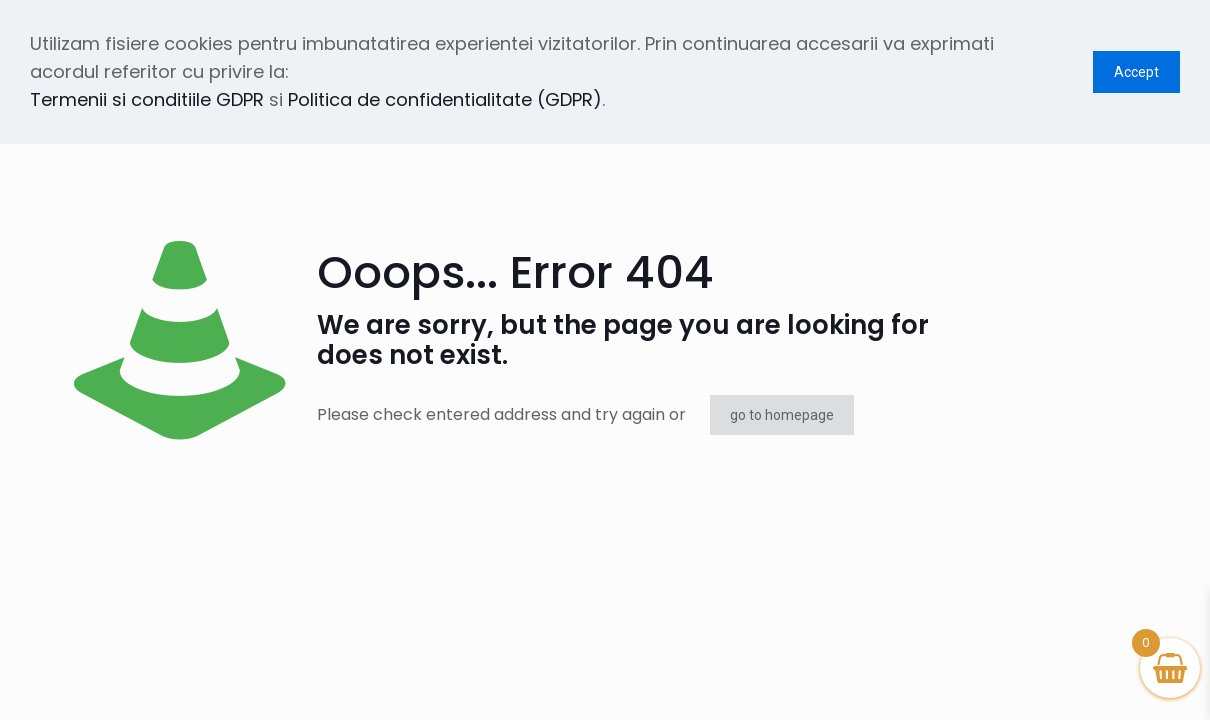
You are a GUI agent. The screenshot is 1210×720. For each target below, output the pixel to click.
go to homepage (782, 415)
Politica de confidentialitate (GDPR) (445, 99)
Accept (1136, 72)
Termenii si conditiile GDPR (147, 99)
